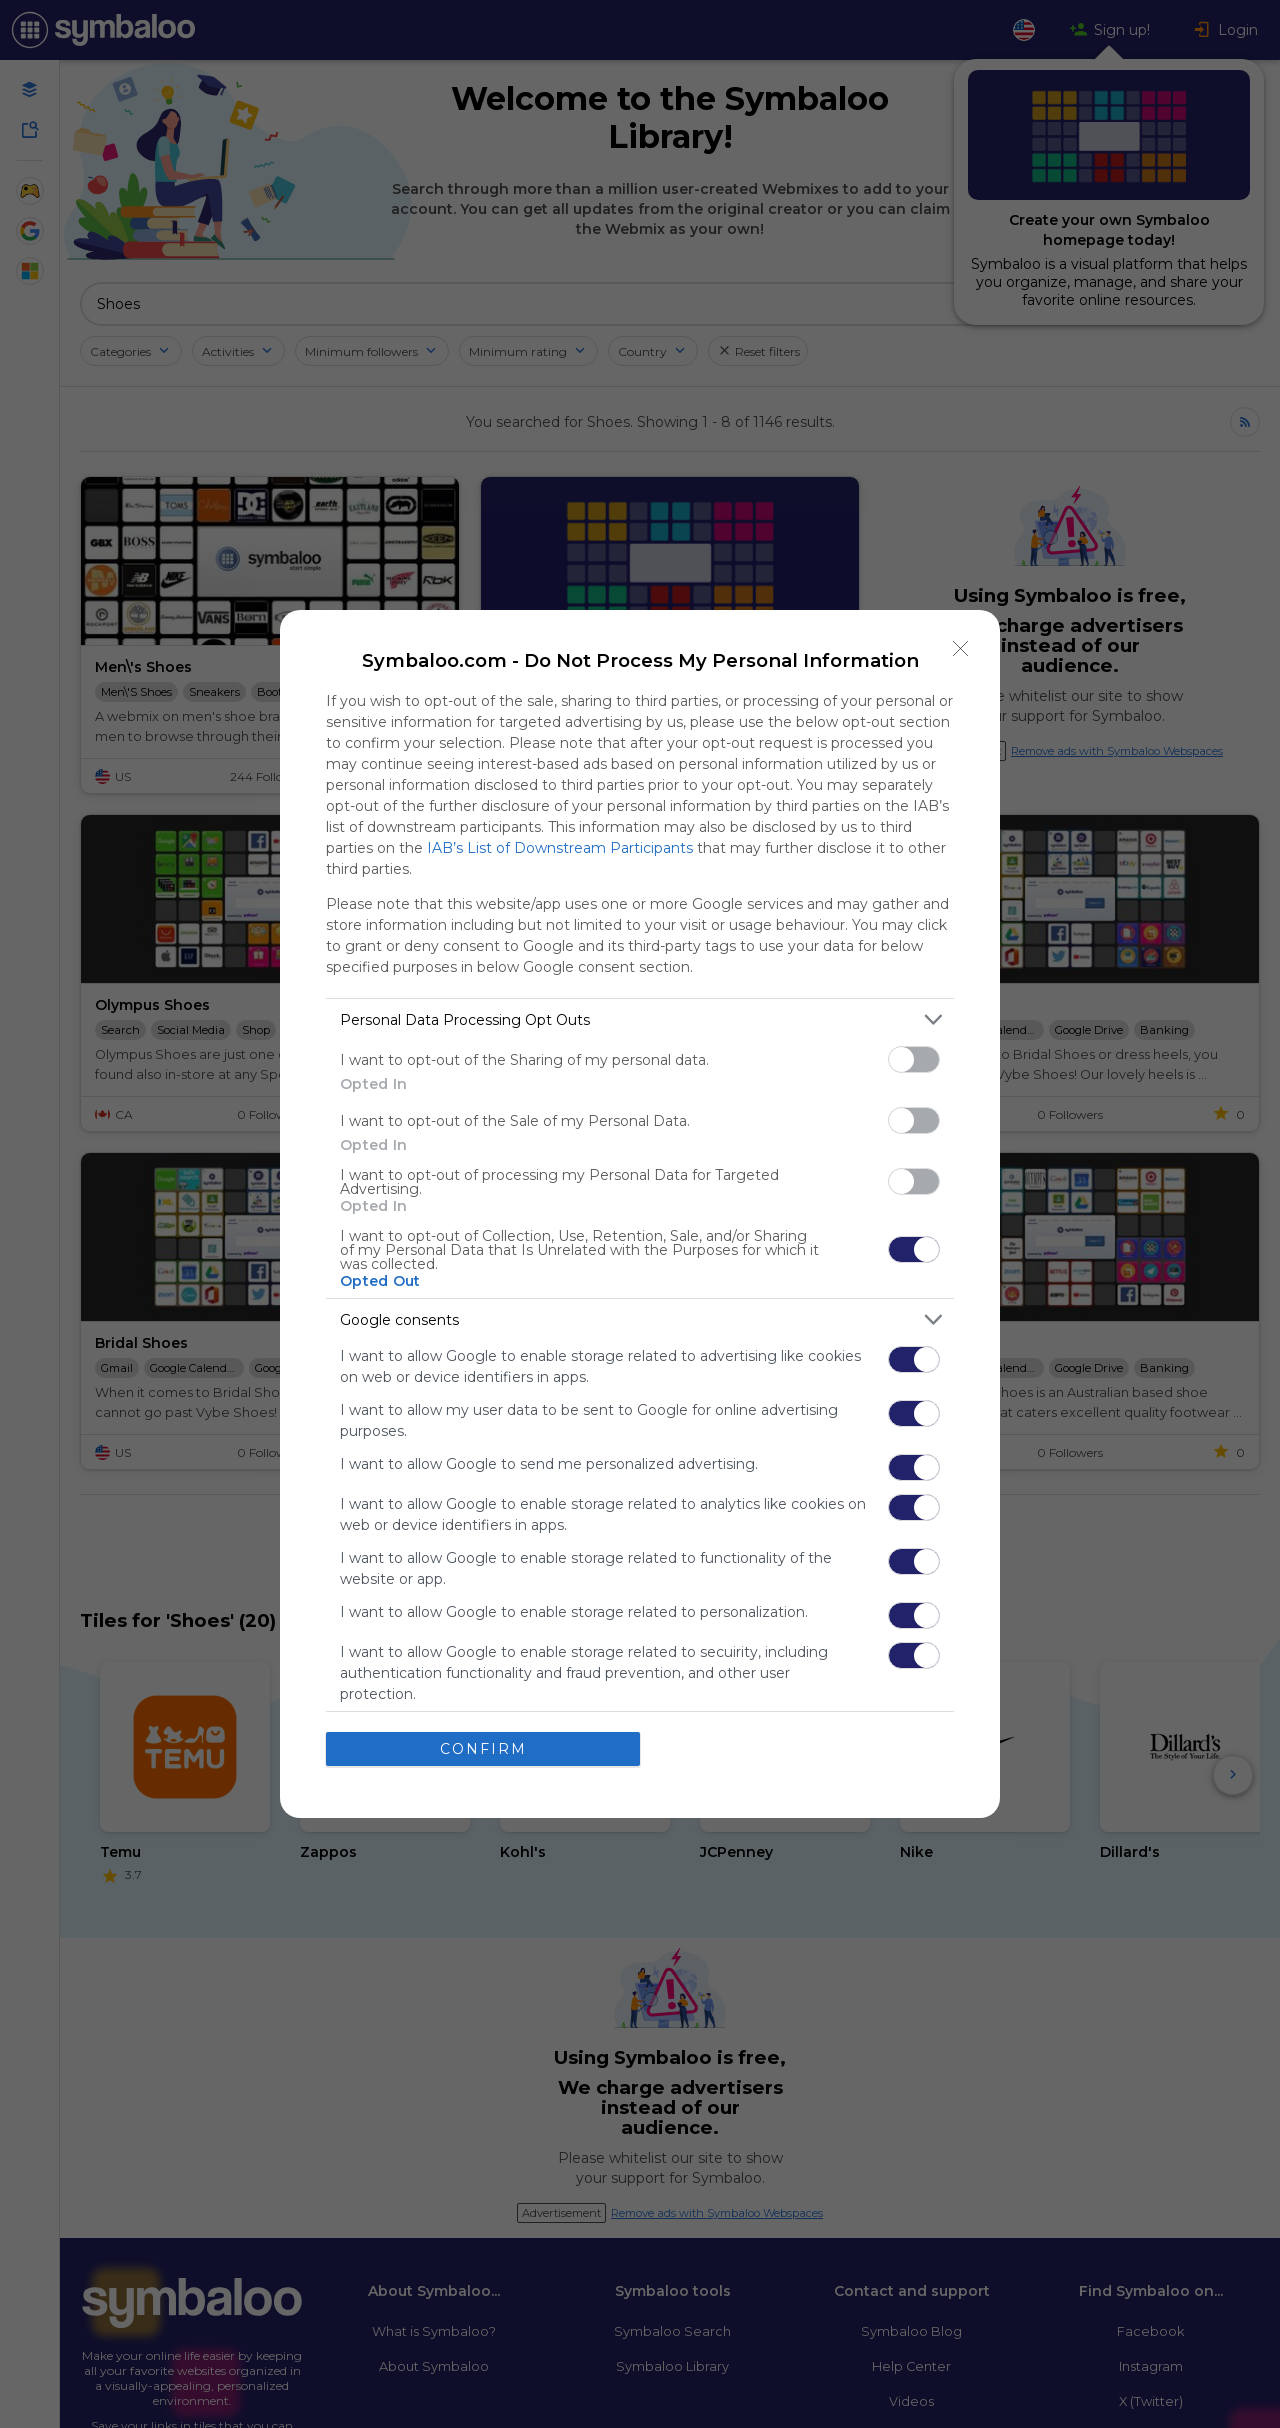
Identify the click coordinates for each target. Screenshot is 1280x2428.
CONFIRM (483, 1749)
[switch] (914, 1059)
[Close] (961, 649)
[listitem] (640, 1019)
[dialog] (640, 1214)
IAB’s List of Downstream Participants (560, 848)
